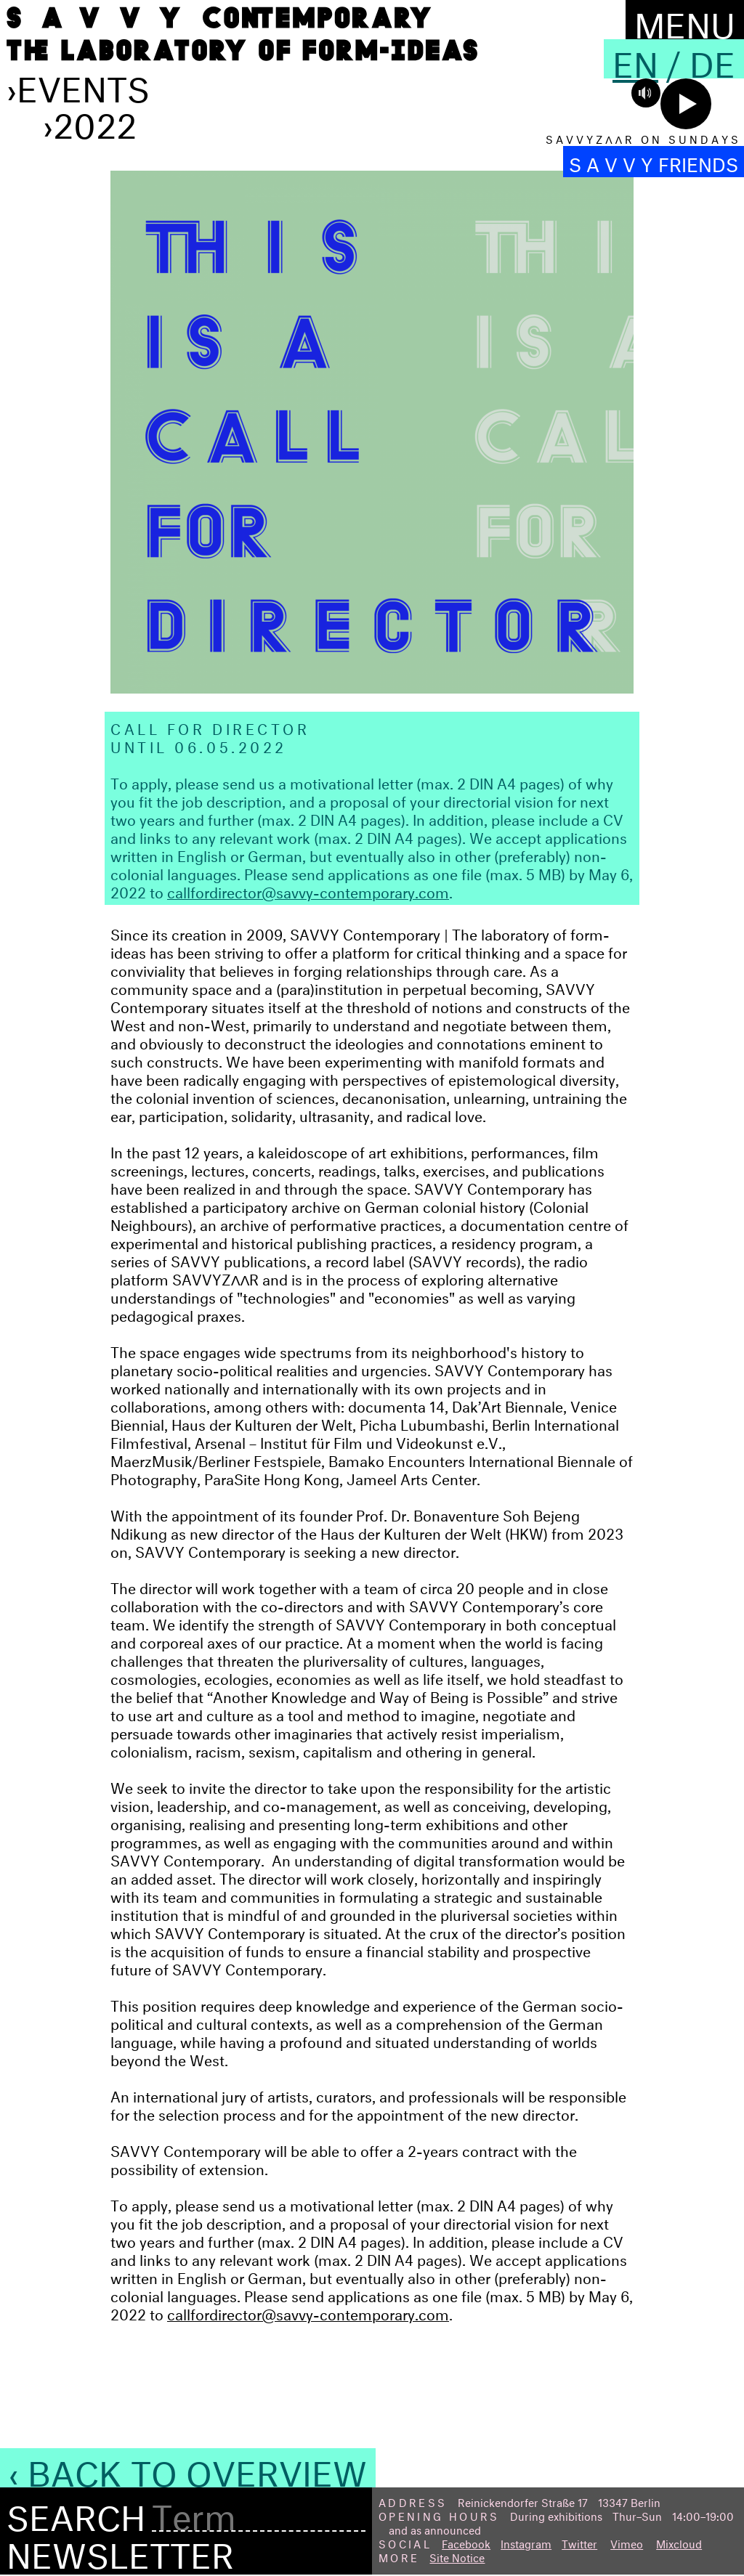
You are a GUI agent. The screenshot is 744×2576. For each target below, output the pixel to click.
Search (76, 2513)
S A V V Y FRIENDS (653, 161)
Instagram (526, 2542)
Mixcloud (679, 2542)
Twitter (579, 2542)
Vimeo (626, 2542)
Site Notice (457, 2556)
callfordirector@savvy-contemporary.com (308, 890)
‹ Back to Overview (188, 2468)
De (712, 59)
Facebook (466, 2542)
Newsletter (120, 2550)
